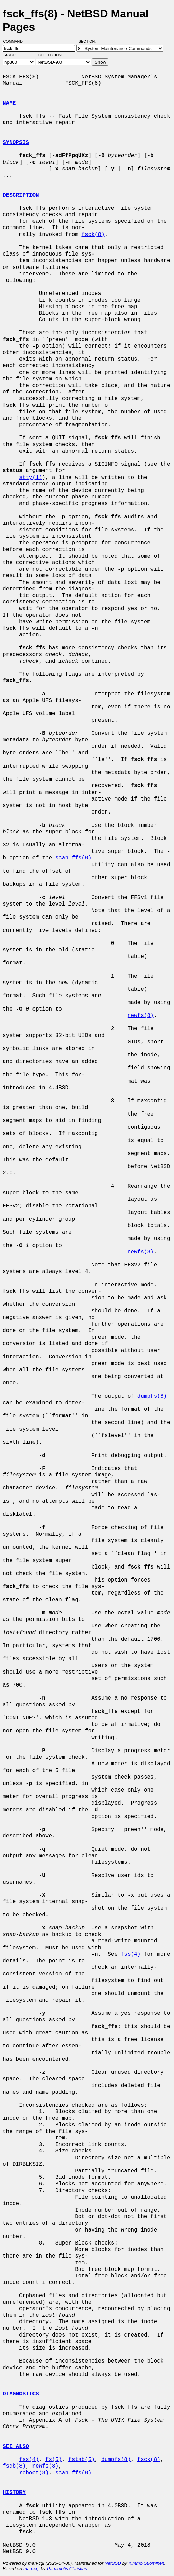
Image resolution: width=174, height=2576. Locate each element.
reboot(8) (34, 2473)
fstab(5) (81, 2459)
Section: (89, 41)
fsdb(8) (14, 2466)
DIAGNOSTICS (21, 2394)
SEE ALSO (16, 2446)
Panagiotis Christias (67, 2568)
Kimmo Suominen (146, 2563)
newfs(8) (141, 1015)
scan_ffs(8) (73, 858)
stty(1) (30, 477)
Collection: (50, 55)
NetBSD (113, 2563)
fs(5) (53, 2459)
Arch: (14, 55)
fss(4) (131, 1954)
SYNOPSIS (16, 142)
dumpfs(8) (152, 1396)
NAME (9, 103)
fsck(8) (92, 234)
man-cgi (31, 2568)
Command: (15, 41)
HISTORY (14, 2492)
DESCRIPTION (21, 195)
